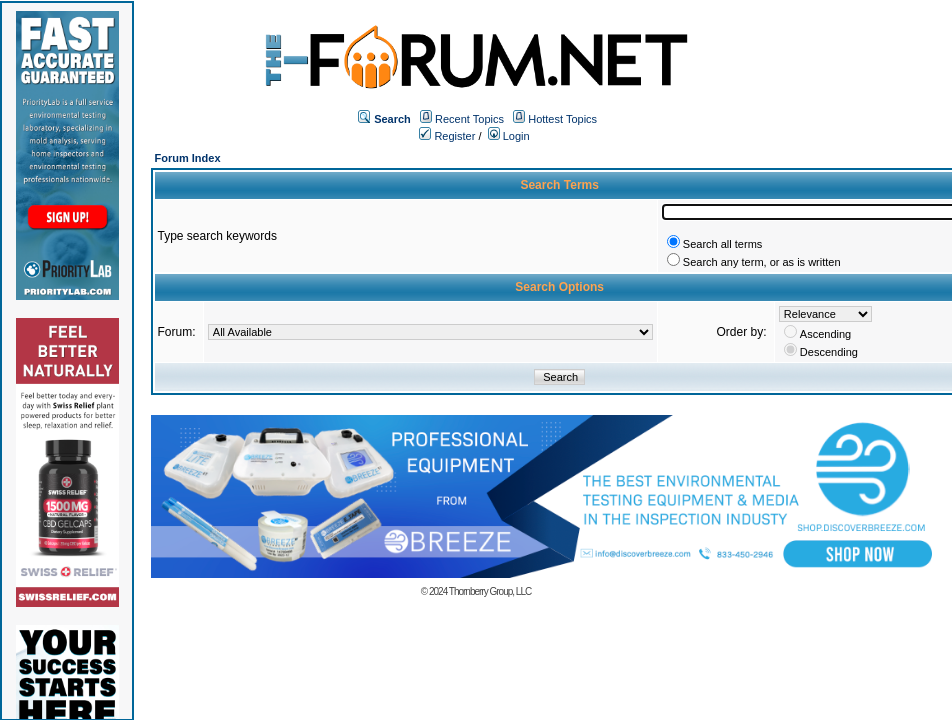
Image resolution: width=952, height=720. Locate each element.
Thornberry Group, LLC (490, 591)
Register (447, 136)
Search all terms (722, 244)
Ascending (825, 334)
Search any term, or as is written (762, 262)
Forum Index (188, 158)
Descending (829, 352)
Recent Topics (469, 119)
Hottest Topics (562, 119)
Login (509, 136)
